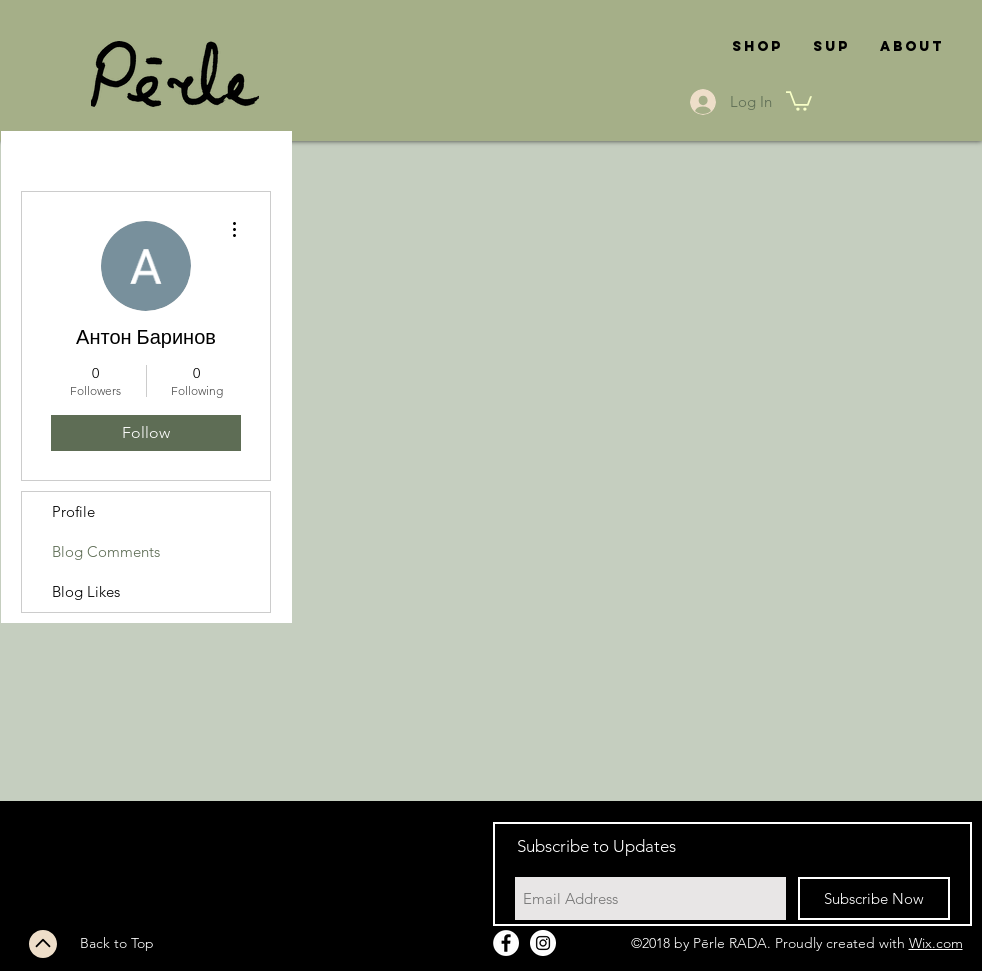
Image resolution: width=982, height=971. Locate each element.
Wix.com (936, 943)
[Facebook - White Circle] (506, 943)
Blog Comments (106, 551)
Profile (73, 511)
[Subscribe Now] (874, 898)
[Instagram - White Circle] (543, 943)
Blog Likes (86, 591)
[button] (799, 100)
